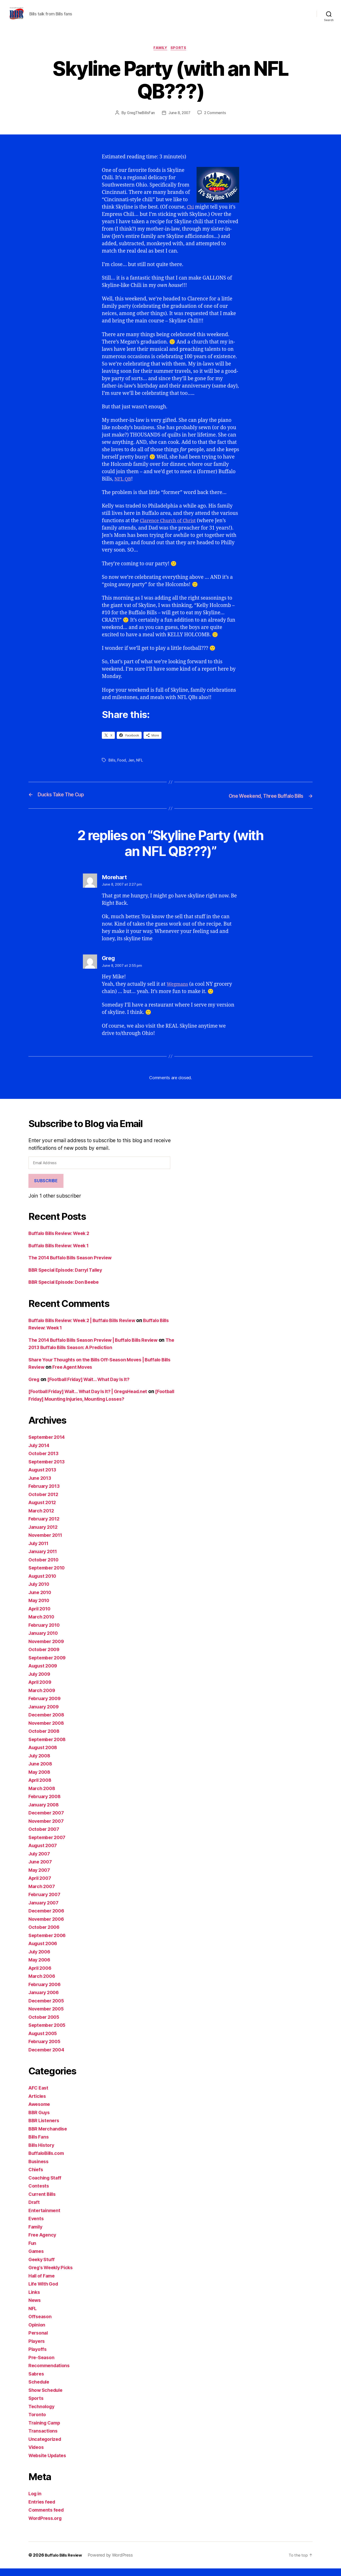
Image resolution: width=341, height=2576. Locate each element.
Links (34, 2299)
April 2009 (41, 1690)
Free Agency (43, 2242)
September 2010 (48, 1575)
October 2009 (45, 1657)
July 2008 (40, 1763)
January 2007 (44, 1910)
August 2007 (44, 1853)
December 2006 (47, 1918)
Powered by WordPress (113, 2562)
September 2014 (48, 1445)
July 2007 (40, 1861)
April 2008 (41, 1788)
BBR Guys (39, 2120)
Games (36, 2259)
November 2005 (47, 2016)
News (35, 2308)
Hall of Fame (43, 2283)
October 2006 (45, 1935)
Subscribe (46, 1188)
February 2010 (45, 1632)
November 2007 (47, 1828)
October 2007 (45, 1837)
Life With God (44, 2291)
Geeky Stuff (42, 2267)
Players (37, 2348)
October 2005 (45, 2024)
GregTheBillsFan (140, 120)
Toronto (37, 2422)
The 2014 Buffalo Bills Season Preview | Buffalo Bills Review (99, 1347)
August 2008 (44, 1755)
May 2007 (40, 1877)
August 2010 (43, 1583)
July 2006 (40, 1959)
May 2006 (40, 1967)
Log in (35, 2501)
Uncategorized (46, 2446)
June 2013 (40, 1485)
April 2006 (41, 1975)
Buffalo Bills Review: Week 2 (61, 1241)
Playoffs (38, 2357)
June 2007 (41, 1869)
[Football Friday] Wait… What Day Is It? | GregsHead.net (94, 1399)
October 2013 (44, 1461)
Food (121, 768)
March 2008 (42, 1796)
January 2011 (44, 1559)
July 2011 (39, 1551)
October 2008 (45, 1739)
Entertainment (45, 2218)
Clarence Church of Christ (170, 529)
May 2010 (40, 1608)
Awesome (40, 2112)
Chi (190, 215)
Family (160, 55)
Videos (36, 2455)
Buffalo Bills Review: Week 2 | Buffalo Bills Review (87, 1328)
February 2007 (45, 1902)
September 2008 (48, 1747)
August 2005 (44, 2041)
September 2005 (48, 2033)
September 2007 (48, 1845)
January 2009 (45, 1714)
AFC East (39, 2095)
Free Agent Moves (86, 1374)
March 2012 (42, 1518)
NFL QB (123, 487)
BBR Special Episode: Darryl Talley (69, 1277)
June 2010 (41, 1600)
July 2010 (40, 1592)
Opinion (37, 2332)
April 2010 (40, 1616)
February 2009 (46, 1706)
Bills (112, 768)
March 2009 (42, 1698)
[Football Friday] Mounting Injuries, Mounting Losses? (92, 1406)
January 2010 (44, 1641)
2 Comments (216, 120)
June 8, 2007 (179, 120)
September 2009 (48, 1665)
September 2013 (48, 1469)
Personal (38, 2340)
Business (39, 2169)
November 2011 (47, 1543)
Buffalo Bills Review (65, 2562)
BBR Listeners (45, 2128)
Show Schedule (47, 2397)
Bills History (42, 2152)
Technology (42, 2414)
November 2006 (47, 1926)
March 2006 (42, 1984)
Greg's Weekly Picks (52, 2275)
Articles (38, 2103)
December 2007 (47, 1820)
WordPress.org (46, 2525)
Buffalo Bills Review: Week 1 (61, 1253)
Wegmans (178, 992)
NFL (140, 768)
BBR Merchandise (49, 2136)
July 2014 (40, 1453)
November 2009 (47, 1649)
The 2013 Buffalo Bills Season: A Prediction (79, 1355)
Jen (131, 768)
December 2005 (47, 2008)
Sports (180, 55)
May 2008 (40, 1779)
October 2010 (44, 1567)
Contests (39, 2193)
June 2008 (41, 1771)
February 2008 (46, 1804)
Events (36, 2226)
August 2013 (43, 1477)
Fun (32, 2250)
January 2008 (45, 1812)
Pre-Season (42, 2365)
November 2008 (47, 1730)
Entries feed (43, 2509)
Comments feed (47, 2517)
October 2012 (44, 1502)
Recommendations (50, 2373)
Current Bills (43, 2201)
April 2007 (41, 1886)
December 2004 (47, 2057)
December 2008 (47, 1722)
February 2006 (46, 1992)
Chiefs (36, 2177)
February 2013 (45, 1494)
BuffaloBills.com (47, 2161)
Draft (34, 2210)
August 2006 (44, 1951)
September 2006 (48, 1943)
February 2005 (45, 2049)
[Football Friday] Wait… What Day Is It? (93, 1387)
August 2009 (44, 1673)
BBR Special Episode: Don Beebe (66, 1289)
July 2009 (40, 1681)
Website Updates (49, 2463)
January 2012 (44, 1534)
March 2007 (42, 1894)
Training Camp (45, 2430)
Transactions (43, 2438)
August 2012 (43, 1510)
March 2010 (42, 1624)
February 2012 (45, 1526)
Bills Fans (39, 2144)
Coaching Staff (46, 2185)
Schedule (39, 2389)
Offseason (40, 2324)
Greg (34, 1387)
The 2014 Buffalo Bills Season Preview (74, 1265)
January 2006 (45, 2000)
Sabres (36, 2381)
